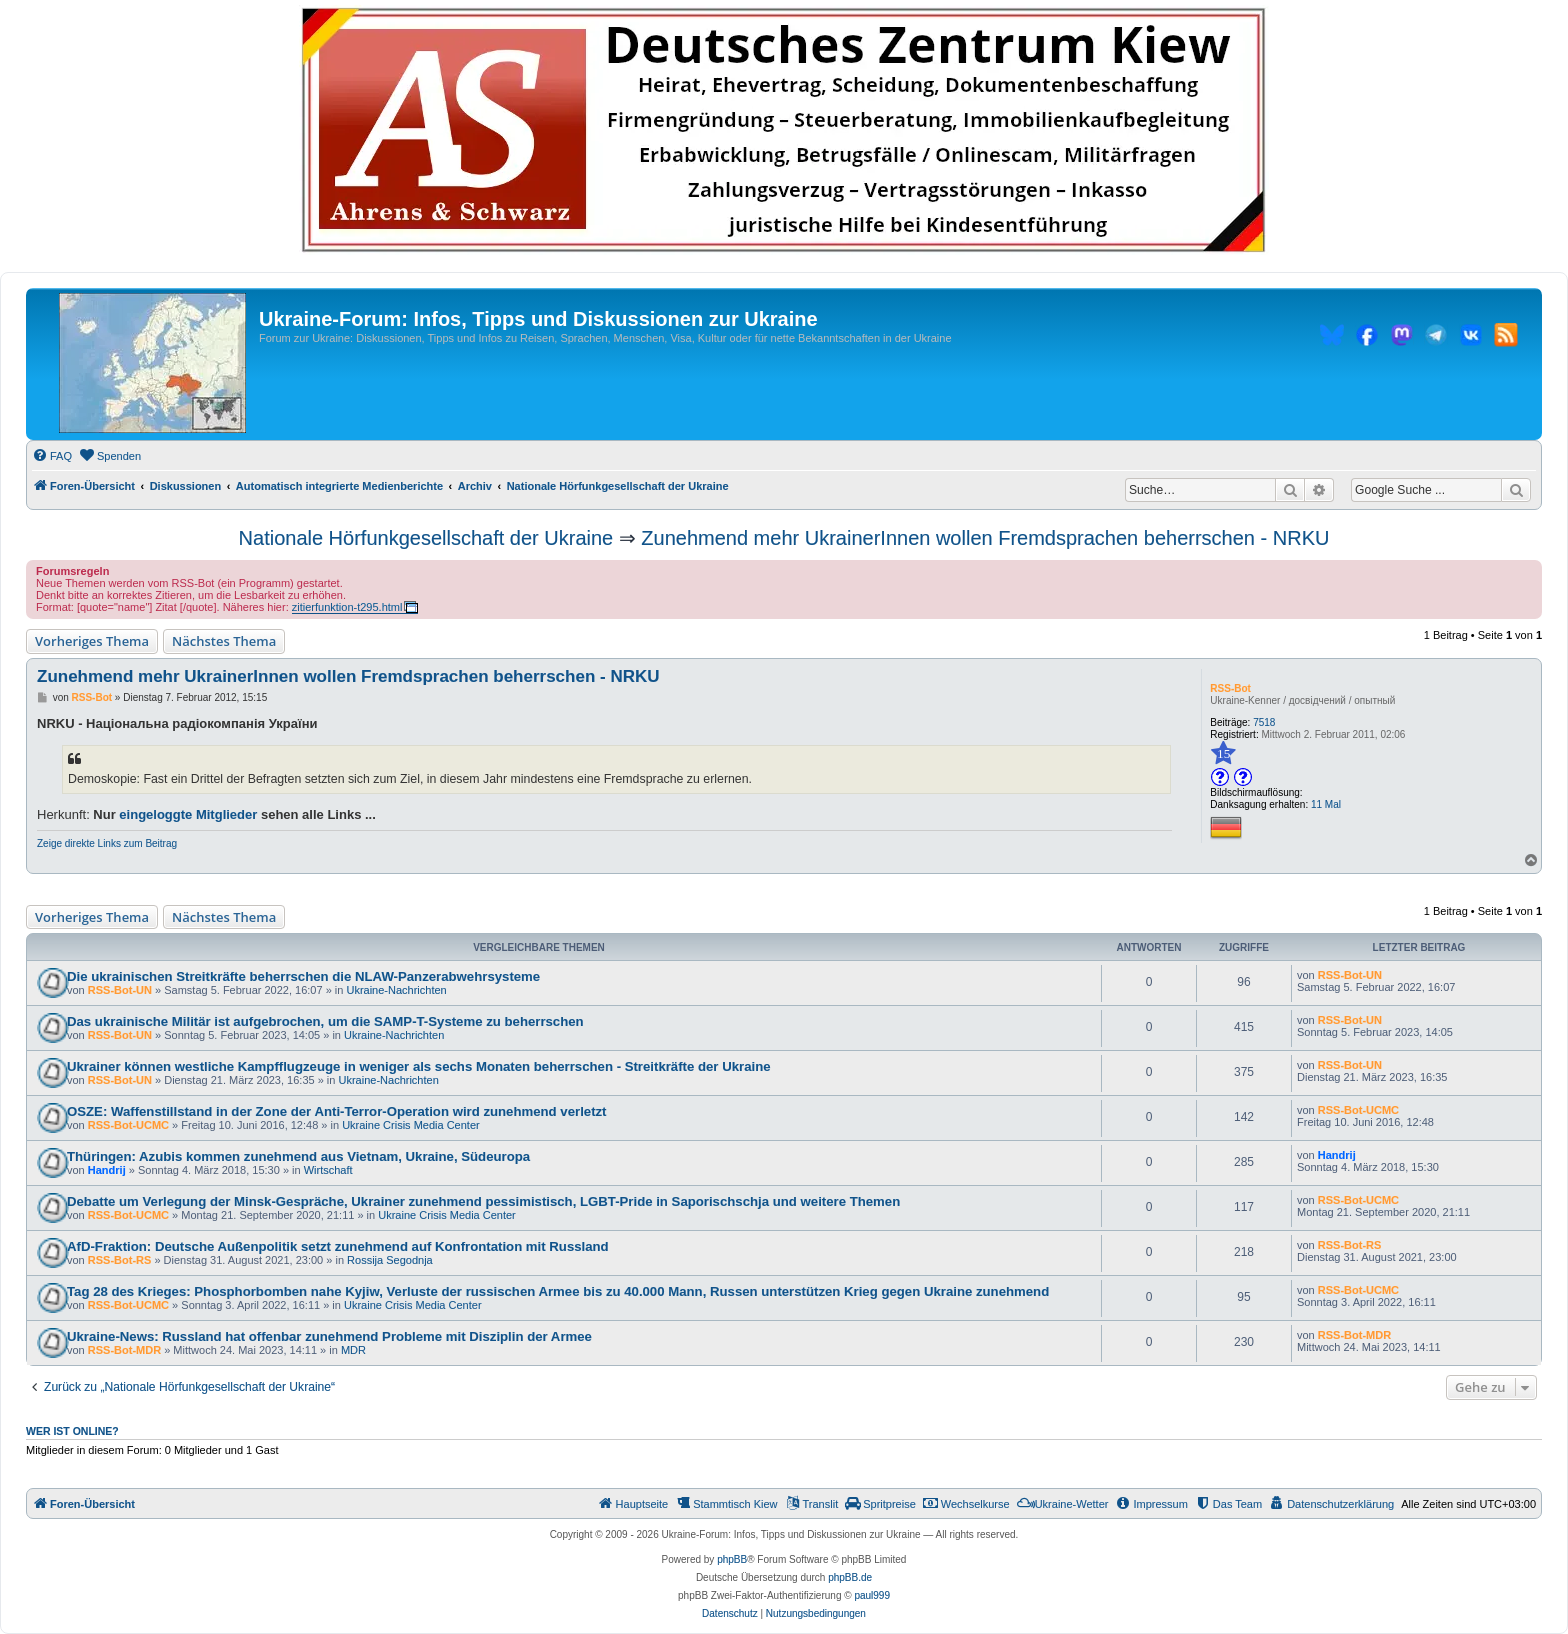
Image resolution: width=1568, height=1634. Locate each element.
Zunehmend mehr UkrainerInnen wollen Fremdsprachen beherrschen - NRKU (985, 538)
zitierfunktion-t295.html (347, 607)
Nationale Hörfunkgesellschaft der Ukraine (426, 538)
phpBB (732, 1559)
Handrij (107, 1170)
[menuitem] (52, 456)
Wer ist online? (72, 1431)
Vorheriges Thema (92, 641)
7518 (1264, 722)
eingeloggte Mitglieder (188, 814)
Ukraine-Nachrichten (396, 990)
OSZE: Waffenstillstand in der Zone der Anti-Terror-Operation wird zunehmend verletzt (337, 1111)
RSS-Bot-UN (120, 990)
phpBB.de (850, 1577)
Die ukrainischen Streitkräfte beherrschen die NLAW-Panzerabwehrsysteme (303, 976)
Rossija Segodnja (390, 1260)
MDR (353, 1350)
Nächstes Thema (224, 641)
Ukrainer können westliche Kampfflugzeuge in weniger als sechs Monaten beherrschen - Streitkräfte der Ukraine (419, 1066)
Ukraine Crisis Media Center (411, 1125)
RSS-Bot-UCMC (128, 1125)
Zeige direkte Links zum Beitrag (107, 843)
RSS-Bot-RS (120, 1260)
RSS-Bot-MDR (124, 1350)
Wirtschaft (328, 1170)
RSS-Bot (1230, 688)
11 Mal (1326, 804)
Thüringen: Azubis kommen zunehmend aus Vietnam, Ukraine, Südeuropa (298, 1156)
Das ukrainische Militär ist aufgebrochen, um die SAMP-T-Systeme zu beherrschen (325, 1021)
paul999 (872, 1595)
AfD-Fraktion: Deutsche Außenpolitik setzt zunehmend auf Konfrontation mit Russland (338, 1246)
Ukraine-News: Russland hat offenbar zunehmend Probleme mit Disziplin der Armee (329, 1336)
